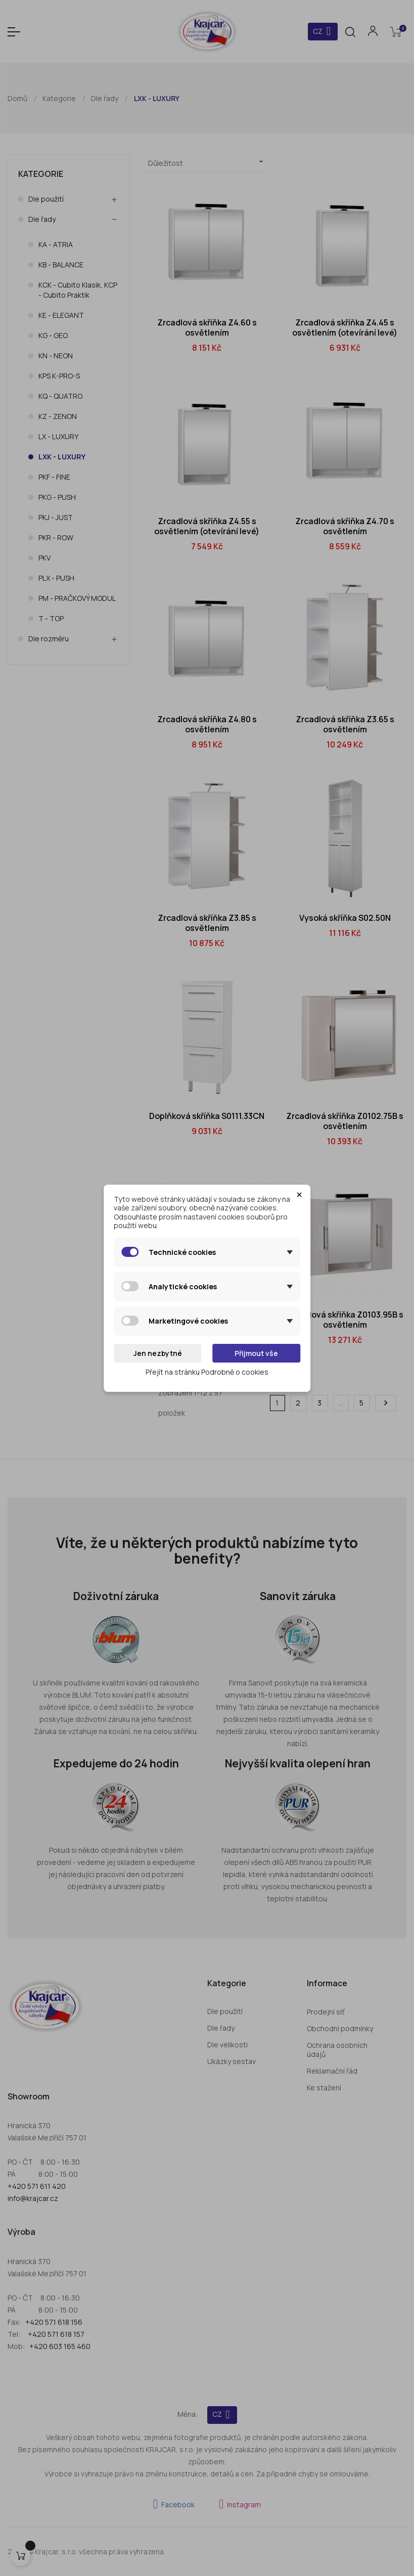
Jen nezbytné (157, 1353)
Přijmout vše (256, 1353)
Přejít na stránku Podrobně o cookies (207, 1372)
